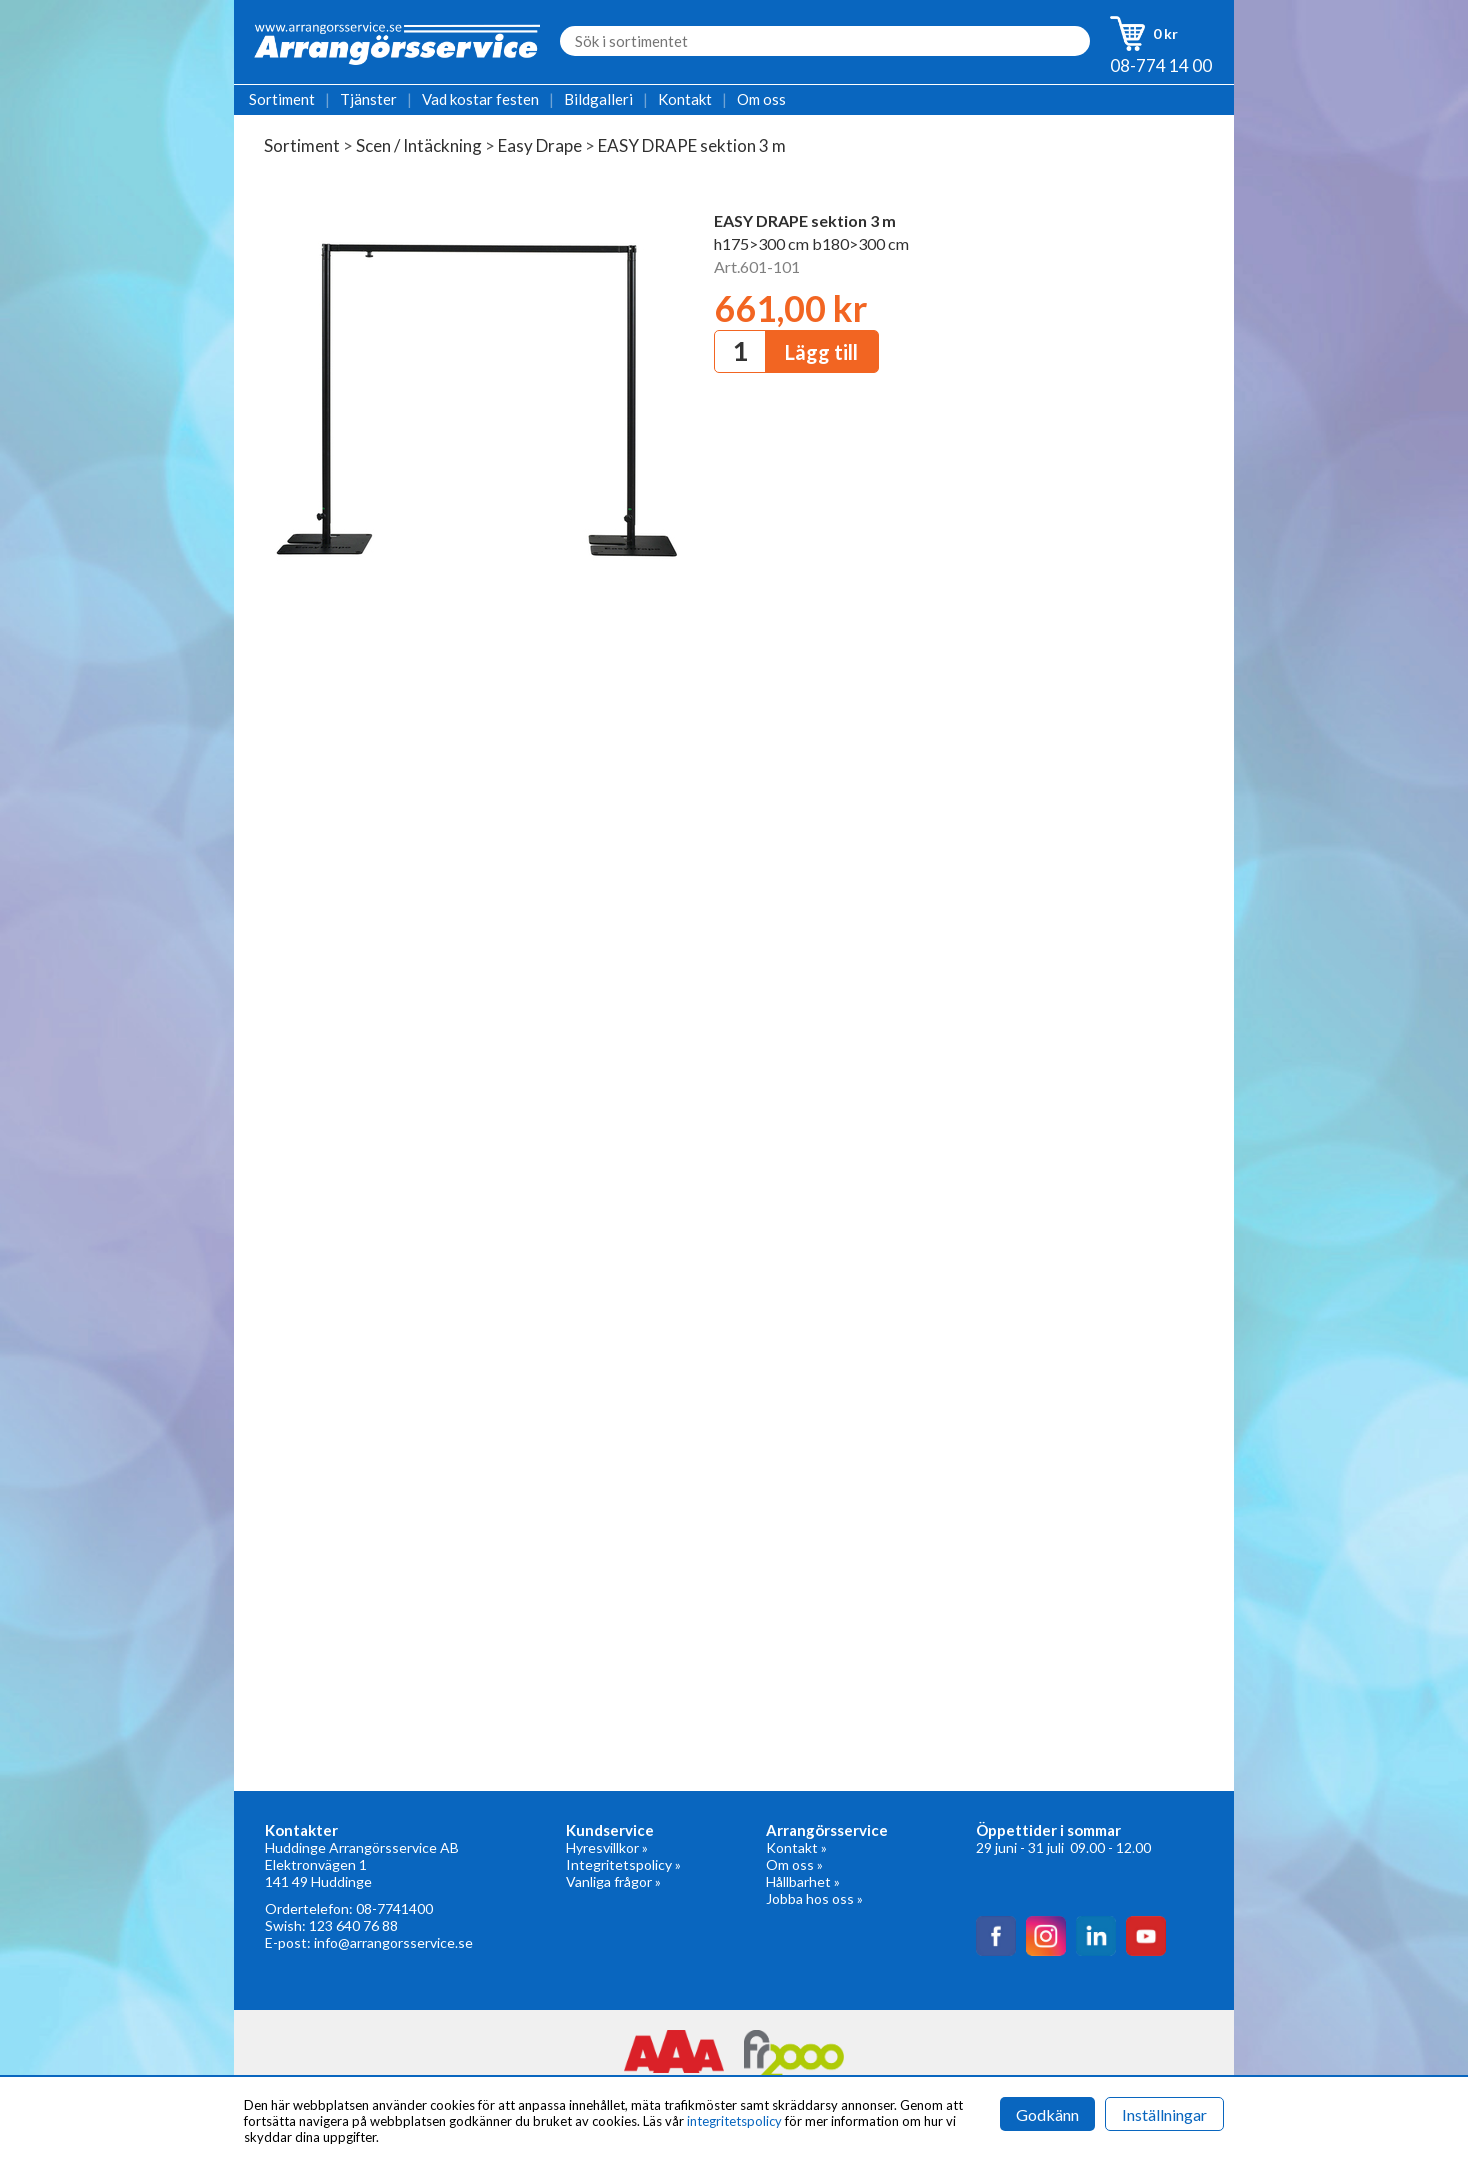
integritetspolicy (734, 2121)
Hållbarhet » (803, 1881)
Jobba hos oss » (814, 1898)
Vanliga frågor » (613, 1881)
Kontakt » (796, 1847)
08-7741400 (394, 1908)
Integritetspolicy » (623, 1864)
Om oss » (794, 1864)
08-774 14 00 (1161, 65)
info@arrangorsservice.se (393, 1942)
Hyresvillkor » (607, 1847)
